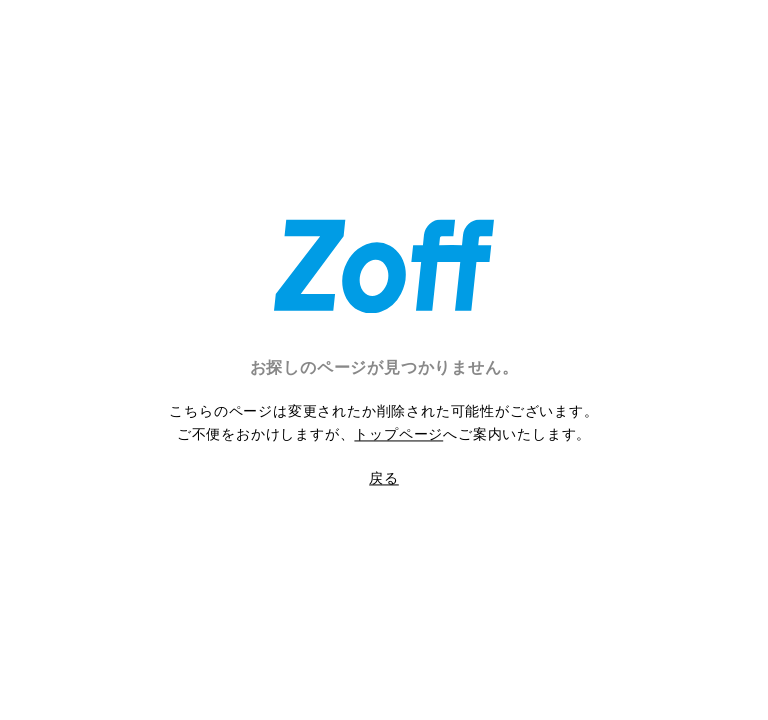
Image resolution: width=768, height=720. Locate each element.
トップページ (398, 434)
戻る (384, 478)
